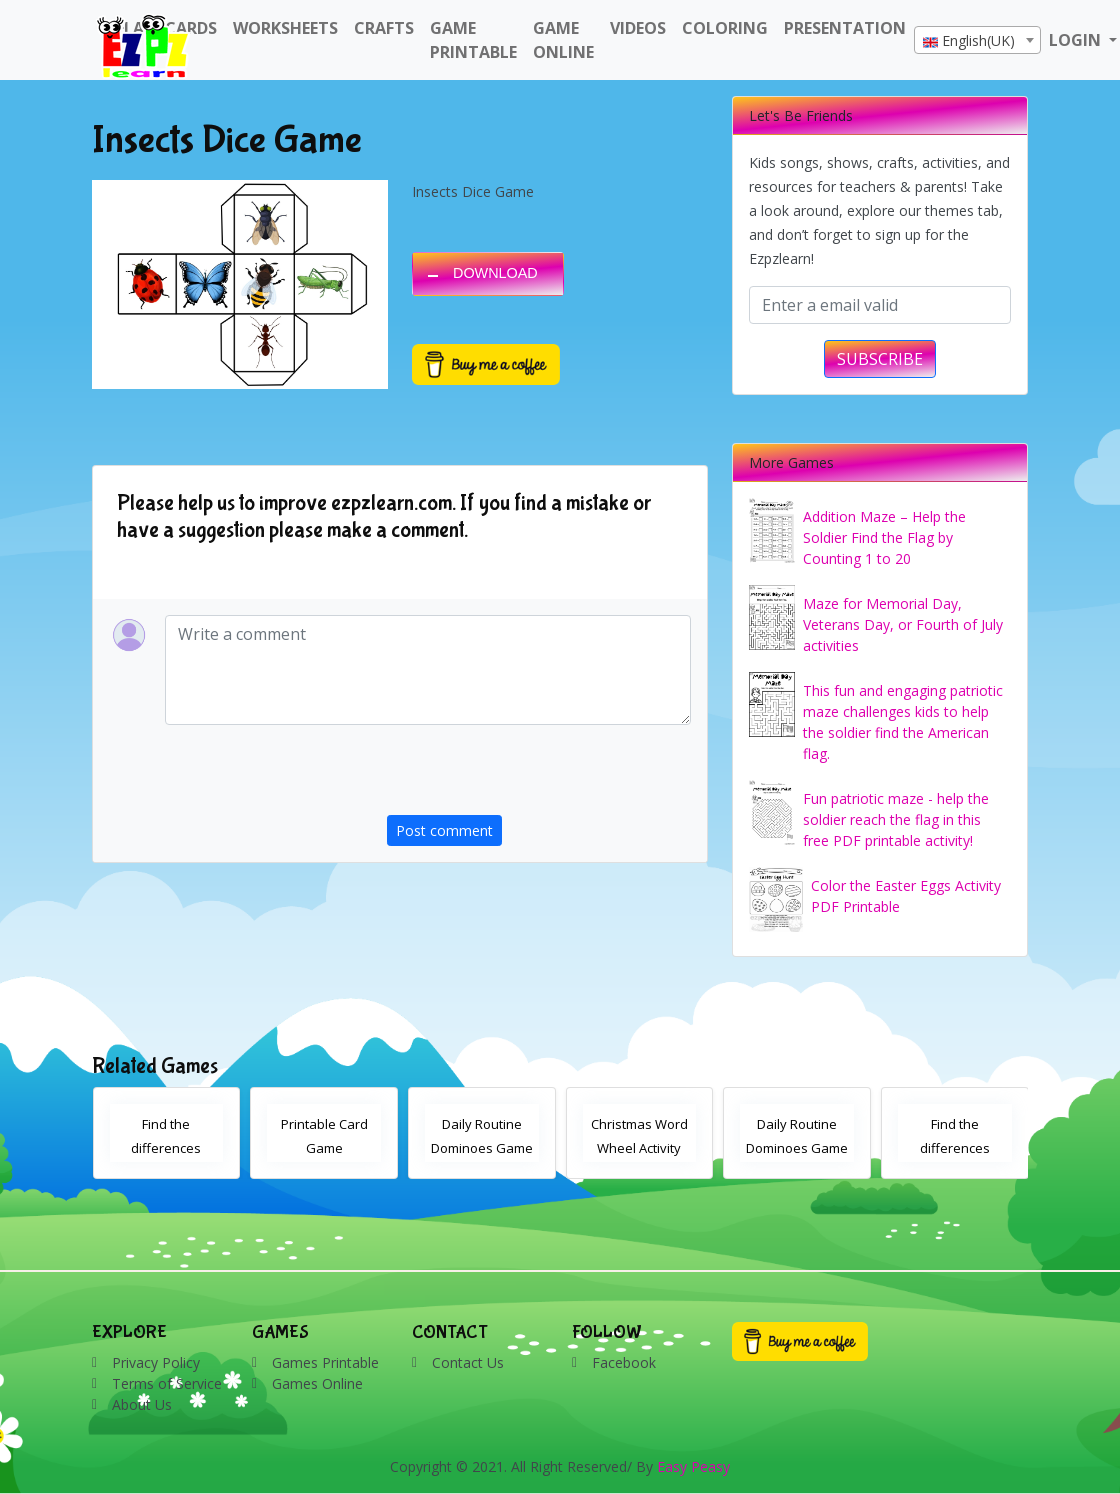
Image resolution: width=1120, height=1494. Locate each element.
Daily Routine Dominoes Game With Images (797, 1148)
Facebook (624, 1362)
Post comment (444, 830)
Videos (638, 28)
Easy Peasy (693, 1466)
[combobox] (977, 40)
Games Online (317, 1383)
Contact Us (468, 1362)
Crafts (384, 28)
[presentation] (539, 776)
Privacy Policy (156, 1362)
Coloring (725, 28)
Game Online (563, 40)
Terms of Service (167, 1383)
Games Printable (325, 1362)
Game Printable (473, 40)
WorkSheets (285, 28)
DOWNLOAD (495, 273)
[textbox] (977, 41)
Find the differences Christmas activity (166, 1148)
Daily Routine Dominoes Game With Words (482, 1148)
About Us (142, 1404)
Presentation (845, 28)
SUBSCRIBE (880, 359)
